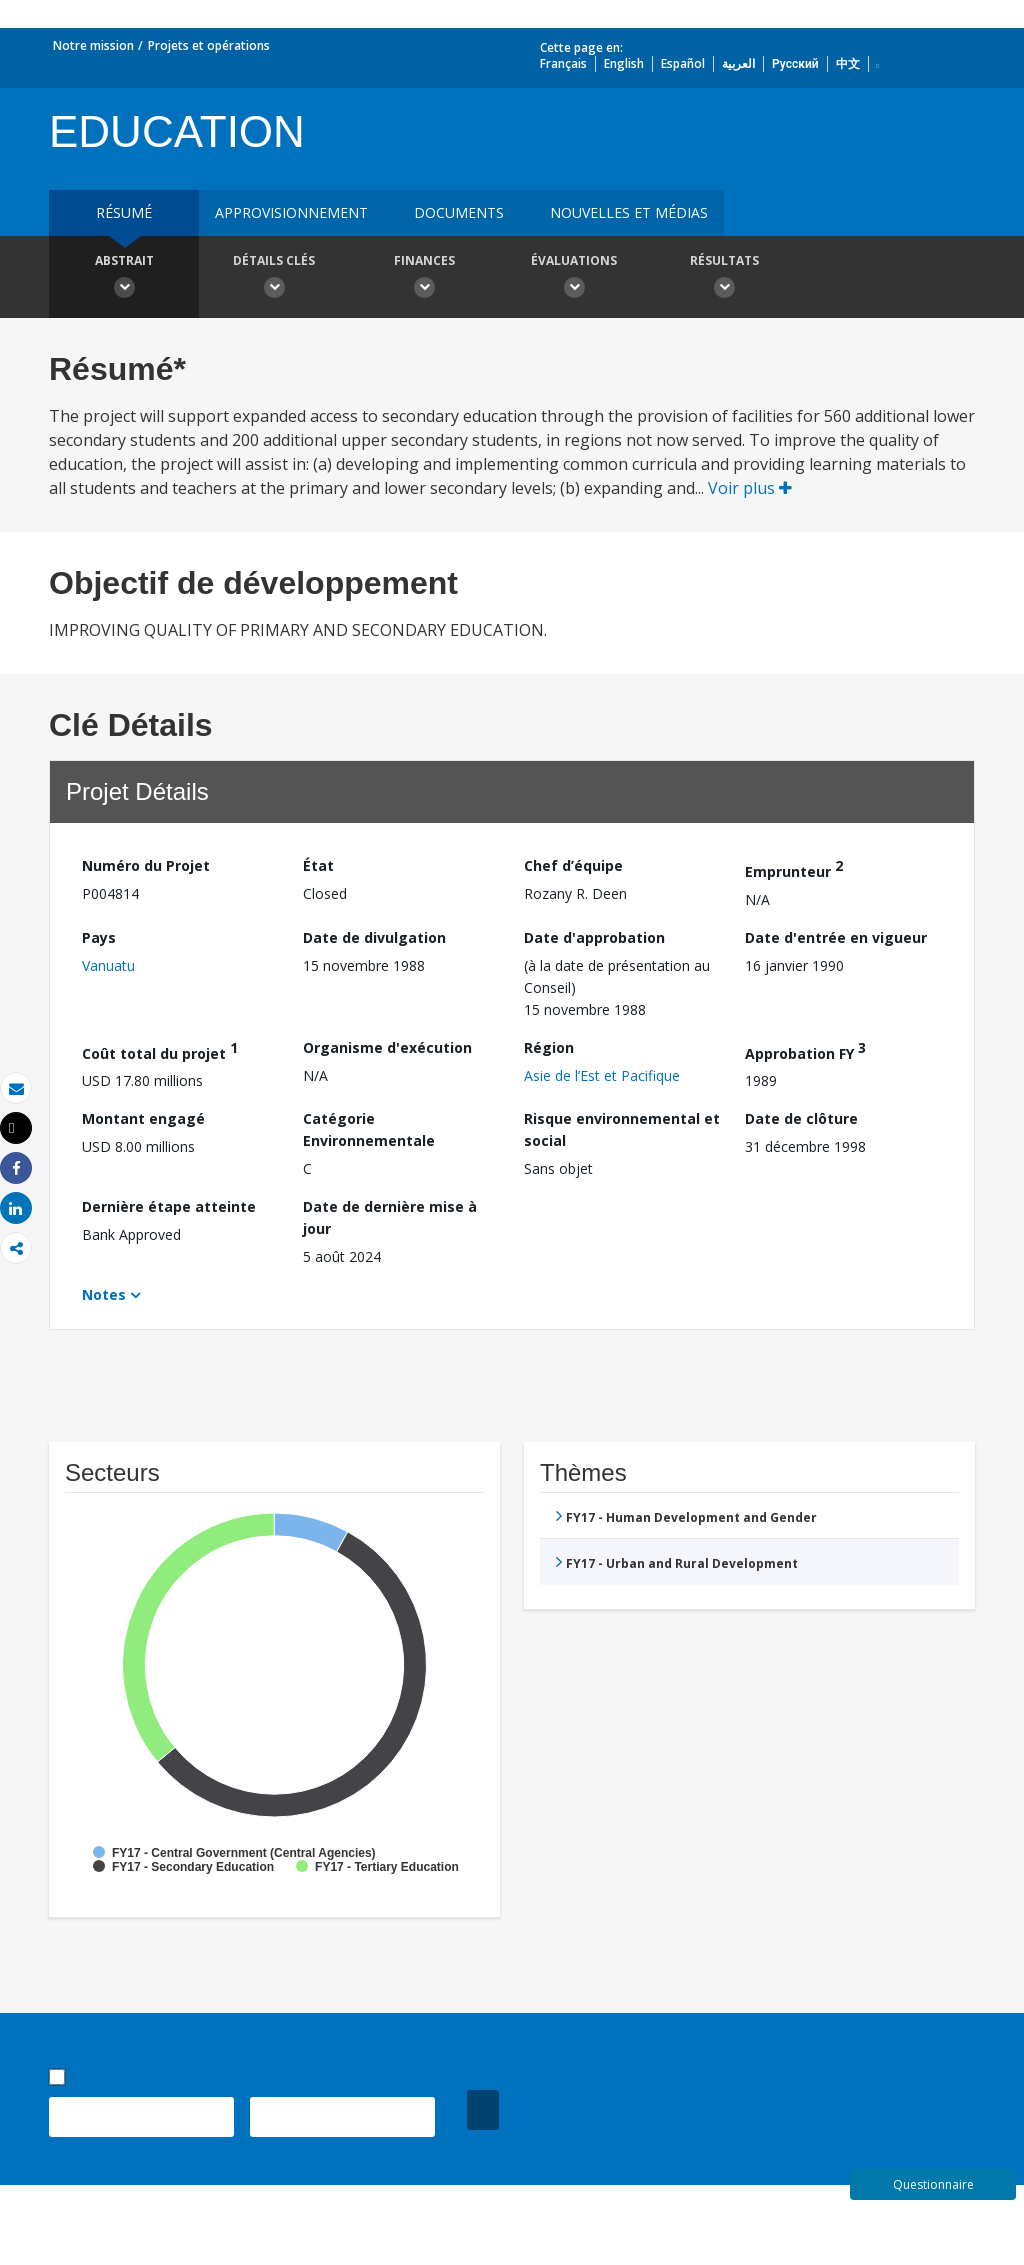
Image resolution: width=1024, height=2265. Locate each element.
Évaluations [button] (574, 279)
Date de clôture (801, 1118)
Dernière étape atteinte (169, 1206)
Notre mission (93, 45)
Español (683, 63)
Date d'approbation (594, 937)
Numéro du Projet (146, 865)
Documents (459, 212)
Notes (104, 1294)
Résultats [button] (724, 279)
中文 (848, 63)
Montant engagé (143, 1118)
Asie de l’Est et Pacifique (602, 1075)
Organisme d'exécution (387, 1047)
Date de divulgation (374, 937)
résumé (124, 212)
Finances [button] (424, 279)
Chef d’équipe (573, 865)
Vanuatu (108, 965)
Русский (795, 63)
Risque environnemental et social (622, 1129)
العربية (738, 63)
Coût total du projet (160, 1050)
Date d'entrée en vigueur (836, 937)
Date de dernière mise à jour (390, 1217)
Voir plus (750, 488)
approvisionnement (291, 212)
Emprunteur (794, 868)
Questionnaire (933, 2184)
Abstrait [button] (124, 279)
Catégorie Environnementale (369, 1129)
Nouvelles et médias (629, 212)
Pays (99, 937)
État (318, 865)
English (624, 63)
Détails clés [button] (274, 279)
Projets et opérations (209, 45)
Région (549, 1047)
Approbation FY (805, 1050)
